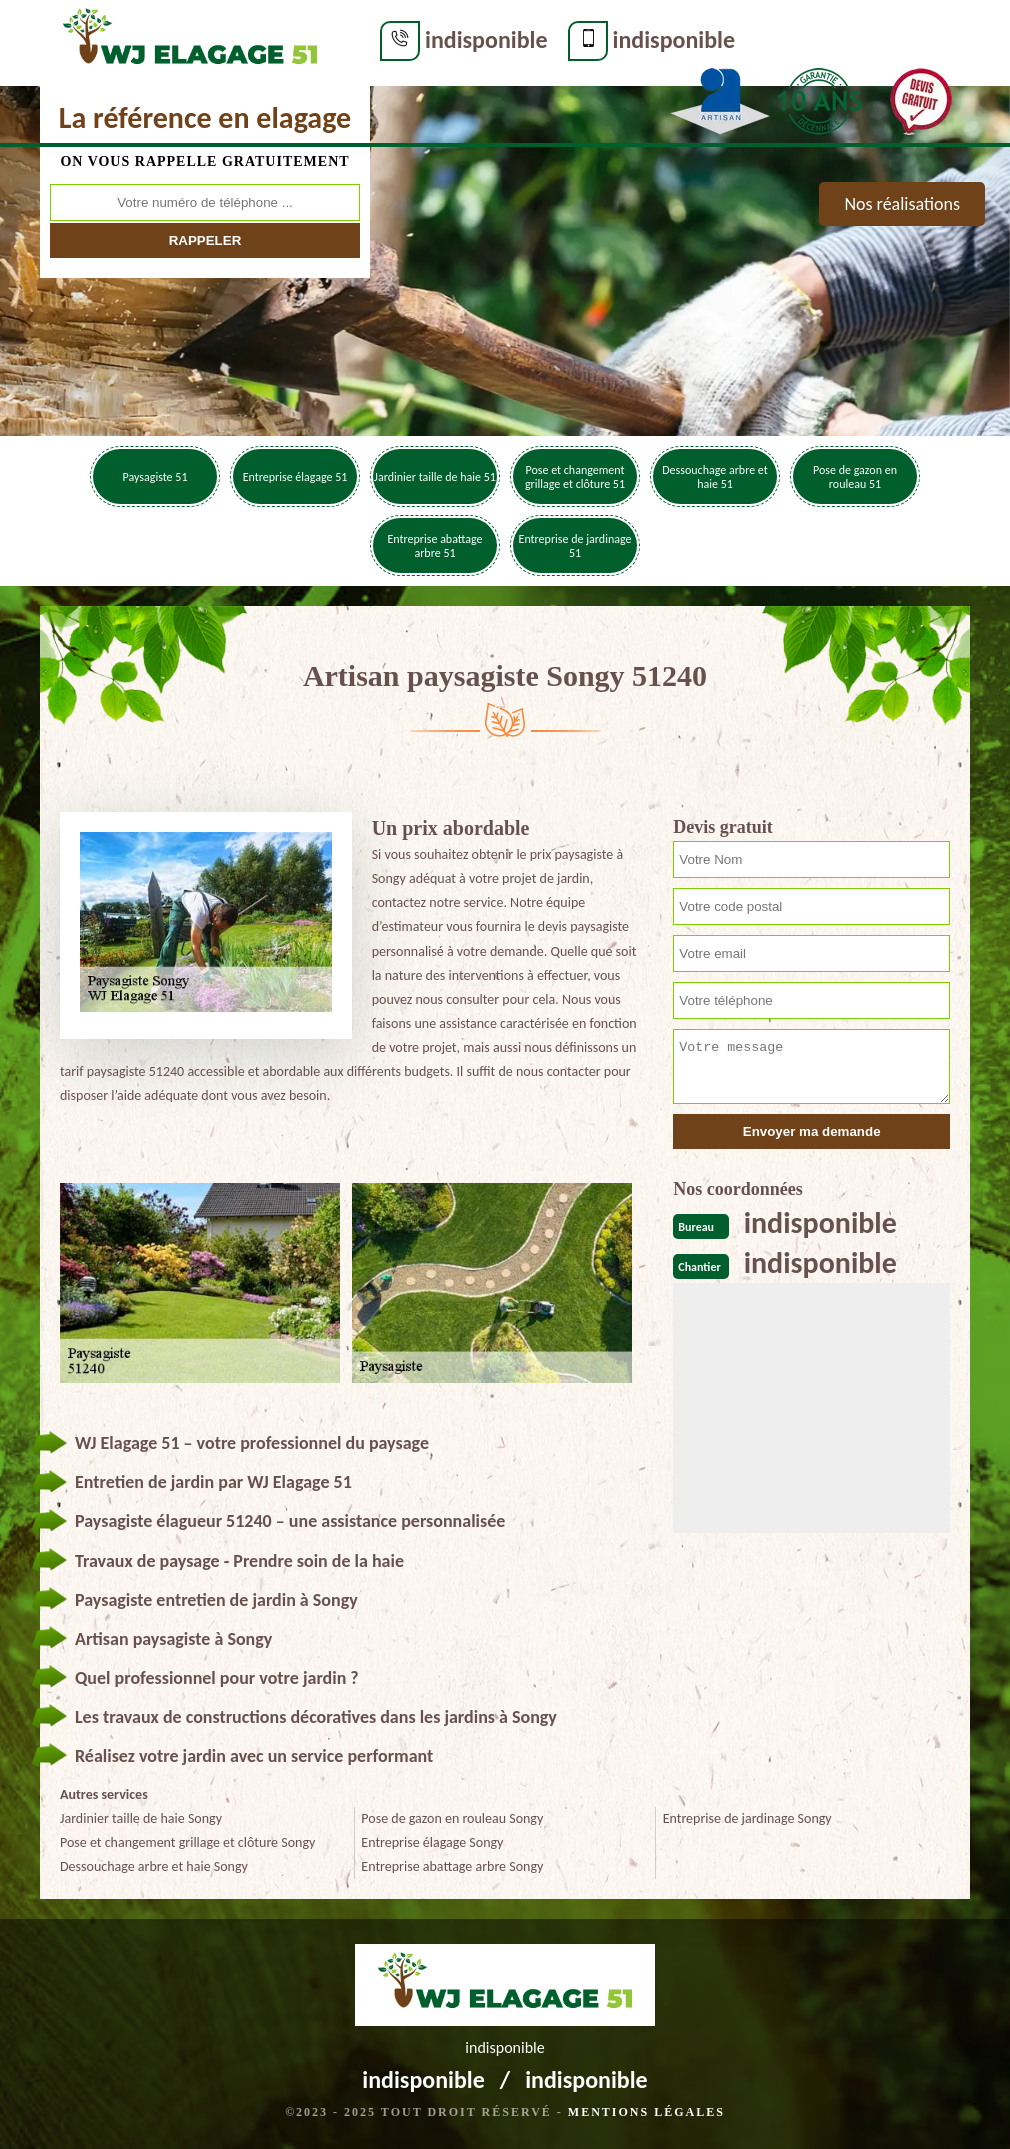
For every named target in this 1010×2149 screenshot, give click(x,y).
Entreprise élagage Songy (432, 1842)
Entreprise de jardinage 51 (575, 546)
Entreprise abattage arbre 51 (434, 546)
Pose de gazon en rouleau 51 (855, 477)
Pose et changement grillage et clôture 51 (575, 477)
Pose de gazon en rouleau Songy (452, 1818)
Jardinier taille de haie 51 (435, 477)
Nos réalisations (902, 204)
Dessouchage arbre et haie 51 (715, 477)
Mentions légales (646, 2112)
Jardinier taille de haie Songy (141, 1818)
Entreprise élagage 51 (295, 477)
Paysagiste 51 (155, 477)
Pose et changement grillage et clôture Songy (187, 1842)
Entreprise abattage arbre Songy (452, 1866)
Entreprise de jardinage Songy (747, 1818)
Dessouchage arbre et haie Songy (154, 1866)
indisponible (486, 39)
